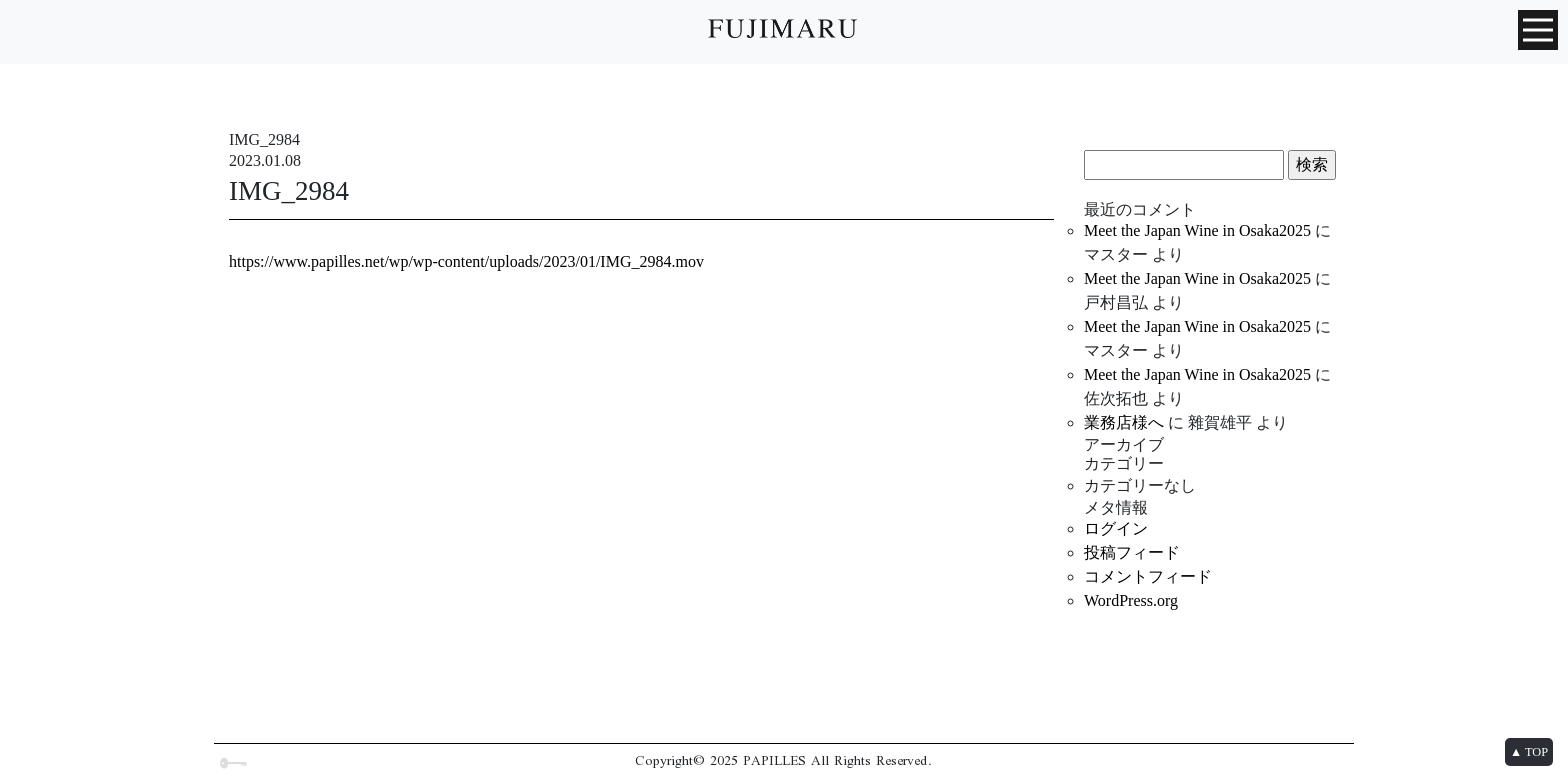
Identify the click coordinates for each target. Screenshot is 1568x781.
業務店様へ (1124, 422)
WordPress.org (1131, 600)
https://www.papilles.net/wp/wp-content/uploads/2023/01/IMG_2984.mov (466, 261)
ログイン (1116, 528)
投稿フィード (1132, 552)
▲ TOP (1529, 752)
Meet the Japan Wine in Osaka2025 (1197, 230)
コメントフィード (1148, 576)
